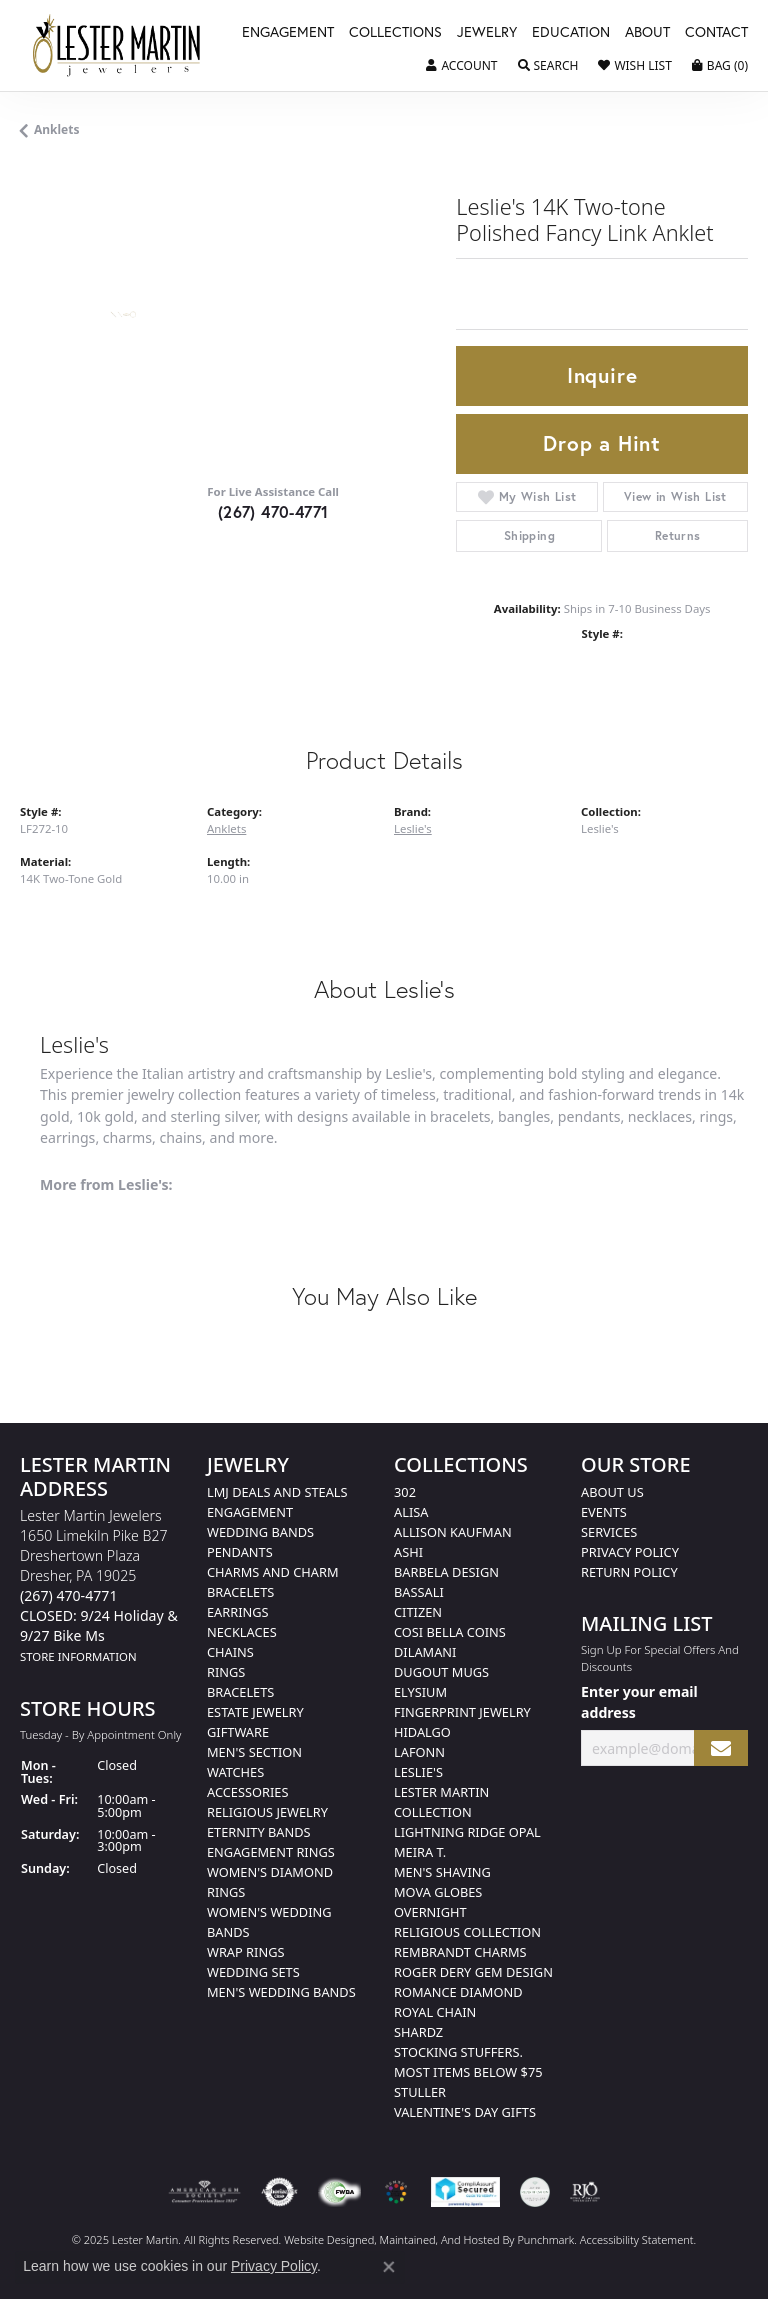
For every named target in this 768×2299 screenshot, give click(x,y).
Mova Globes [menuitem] (438, 1892)
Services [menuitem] (609, 1532)
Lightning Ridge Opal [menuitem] (467, 1832)
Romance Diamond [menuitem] (458, 1992)
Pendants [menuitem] (240, 1552)
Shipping (529, 535)
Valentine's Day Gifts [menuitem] (465, 2112)
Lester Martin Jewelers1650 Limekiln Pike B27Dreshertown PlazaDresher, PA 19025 (99, 1585)
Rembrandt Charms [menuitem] (460, 1952)
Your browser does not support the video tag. (286, 386)
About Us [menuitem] (612, 1492)
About (647, 33)
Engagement (288, 33)
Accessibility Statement (637, 2239)
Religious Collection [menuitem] (467, 1932)
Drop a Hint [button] (602, 443)
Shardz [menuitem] (418, 2032)
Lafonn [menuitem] (419, 1752)
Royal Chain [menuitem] (435, 2012)
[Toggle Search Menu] (548, 66)
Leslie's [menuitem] (418, 1772)
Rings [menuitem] (226, 1672)
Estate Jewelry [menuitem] (255, 1712)
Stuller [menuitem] (420, 2092)
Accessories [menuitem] (247, 1792)
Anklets (57, 129)
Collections (395, 33)
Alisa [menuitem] (411, 1512)
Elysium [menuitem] (420, 1692)
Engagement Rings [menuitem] (271, 1852)
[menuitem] (205, 2192)
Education (571, 33)
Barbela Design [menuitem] (446, 1572)
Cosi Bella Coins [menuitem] (450, 1632)
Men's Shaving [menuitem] (442, 1872)
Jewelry (487, 33)
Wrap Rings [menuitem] (245, 1952)
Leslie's (413, 828)
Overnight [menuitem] (430, 1912)
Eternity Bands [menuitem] (259, 1832)
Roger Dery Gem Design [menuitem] (473, 1972)
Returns (678, 535)
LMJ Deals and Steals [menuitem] (277, 1492)
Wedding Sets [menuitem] (253, 1972)
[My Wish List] (634, 66)
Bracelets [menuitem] (240, 1692)
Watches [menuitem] (235, 1772)
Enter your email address (639, 1702)
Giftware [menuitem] (238, 1732)
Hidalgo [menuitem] (422, 1732)
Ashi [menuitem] (408, 1552)
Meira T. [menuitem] (420, 1852)
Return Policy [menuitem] (629, 1572)
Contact (716, 33)
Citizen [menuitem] (418, 1612)
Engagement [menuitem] (250, 1512)
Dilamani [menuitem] (425, 1652)
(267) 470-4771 (273, 511)
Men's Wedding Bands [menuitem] (281, 1992)
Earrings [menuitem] (238, 1612)
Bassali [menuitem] (419, 1592)
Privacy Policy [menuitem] (630, 1552)
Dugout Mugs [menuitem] (441, 1672)
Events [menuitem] (604, 1512)
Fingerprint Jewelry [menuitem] (462, 1712)
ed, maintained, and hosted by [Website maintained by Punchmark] (440, 2239)
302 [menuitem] (405, 1492)
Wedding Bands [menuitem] (260, 1532)
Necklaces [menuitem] (242, 1632)
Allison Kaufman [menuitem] (453, 1532)
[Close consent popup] (389, 2267)
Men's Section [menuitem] (254, 1752)
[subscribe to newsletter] (721, 1748)
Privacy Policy (274, 2266)
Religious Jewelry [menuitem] (267, 1812)
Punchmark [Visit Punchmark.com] (545, 2239)
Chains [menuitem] (230, 1652)
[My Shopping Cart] (720, 66)
